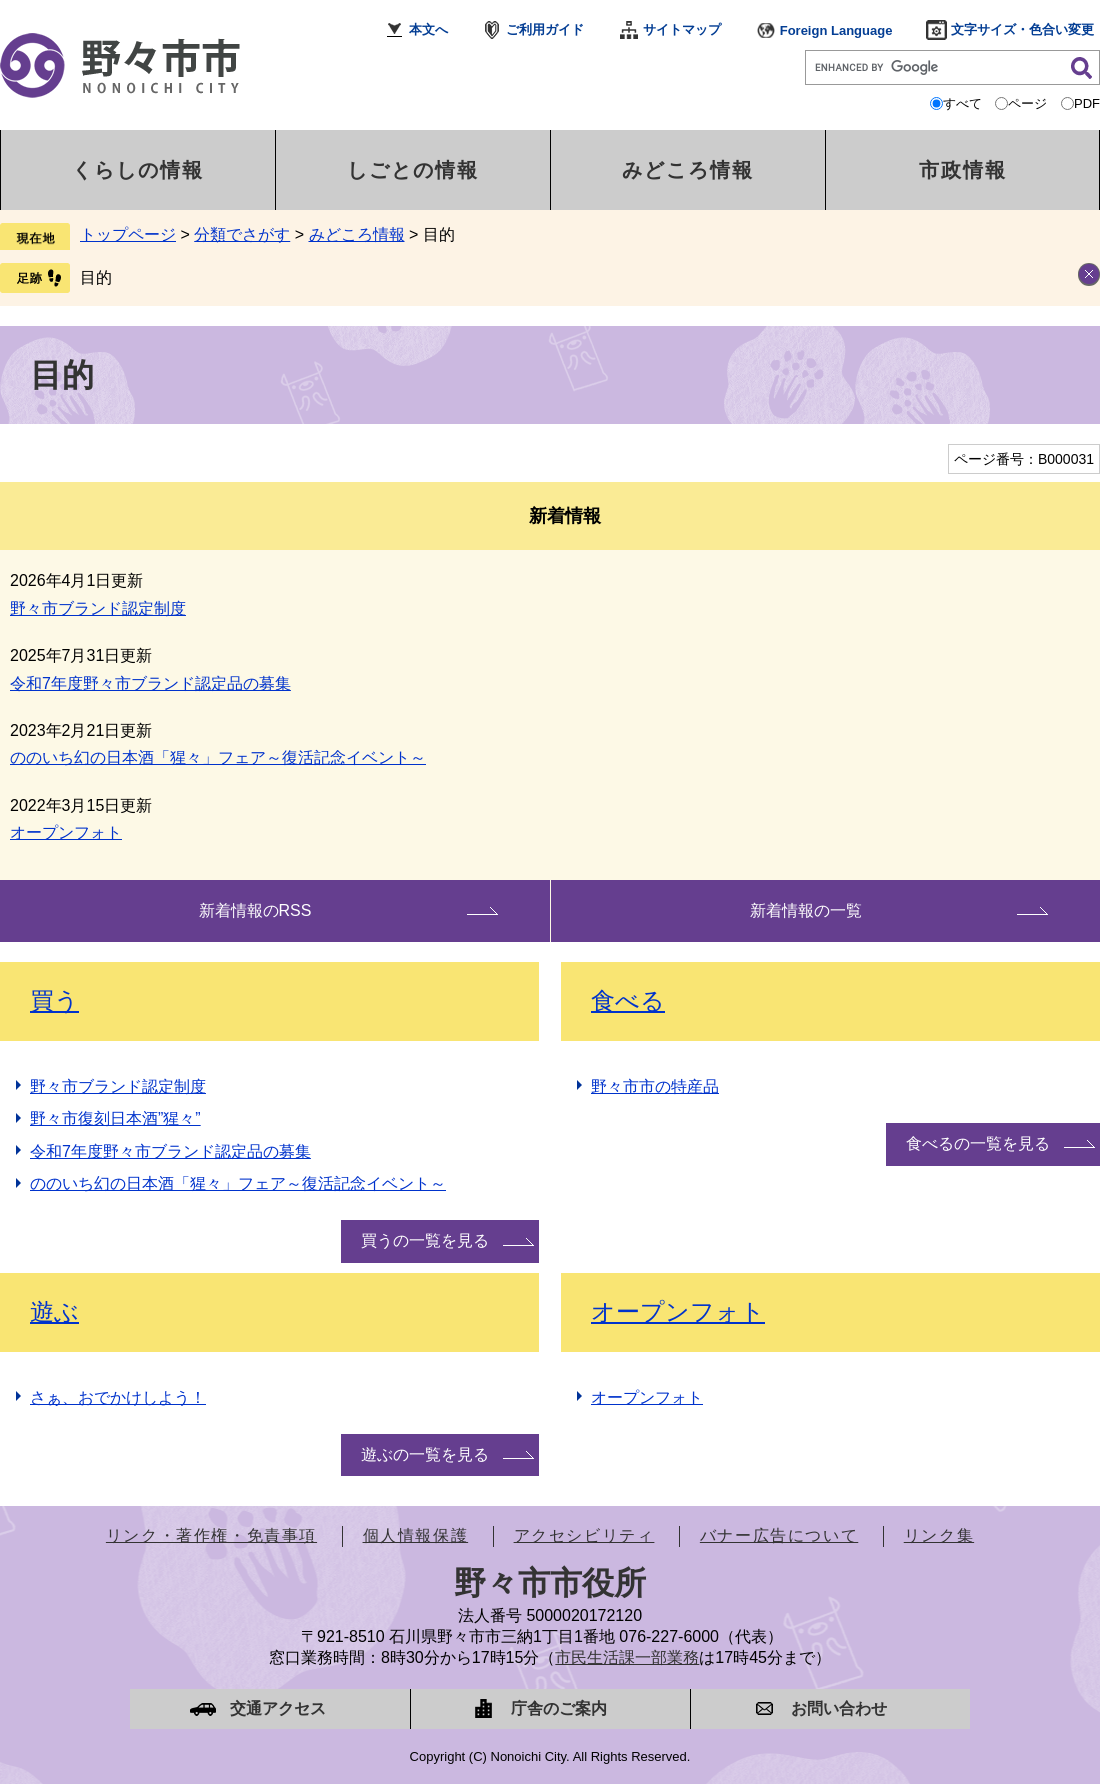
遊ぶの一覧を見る (425, 1454)
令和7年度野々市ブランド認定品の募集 (150, 683)
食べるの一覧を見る (978, 1143)
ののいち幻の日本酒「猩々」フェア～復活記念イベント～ (218, 757)
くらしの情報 (138, 170)
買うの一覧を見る (425, 1240)
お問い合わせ (839, 1708)
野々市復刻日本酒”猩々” (115, 1118)
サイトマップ (682, 29)
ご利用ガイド (545, 29)
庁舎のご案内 (559, 1708)
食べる (628, 1000)
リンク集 (939, 1535)
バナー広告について (779, 1535)
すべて (962, 103)
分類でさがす (242, 234)
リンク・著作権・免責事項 (211, 1535)
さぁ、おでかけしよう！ (118, 1397)
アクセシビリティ (584, 1535)
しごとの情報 (413, 170)
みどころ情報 (688, 170)
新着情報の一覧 (806, 910)
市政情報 (963, 170)
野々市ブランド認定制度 (98, 608)
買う (54, 1000)
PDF (1087, 103)
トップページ (128, 234)
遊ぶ (54, 1311)
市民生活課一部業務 (627, 1657)
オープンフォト (66, 832)
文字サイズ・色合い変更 (1022, 29)
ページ (1027, 103)
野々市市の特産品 (655, 1086)
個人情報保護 (416, 1535)
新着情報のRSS (255, 910)
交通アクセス (278, 1708)
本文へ (428, 29)
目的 (96, 277)
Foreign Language (836, 30)
